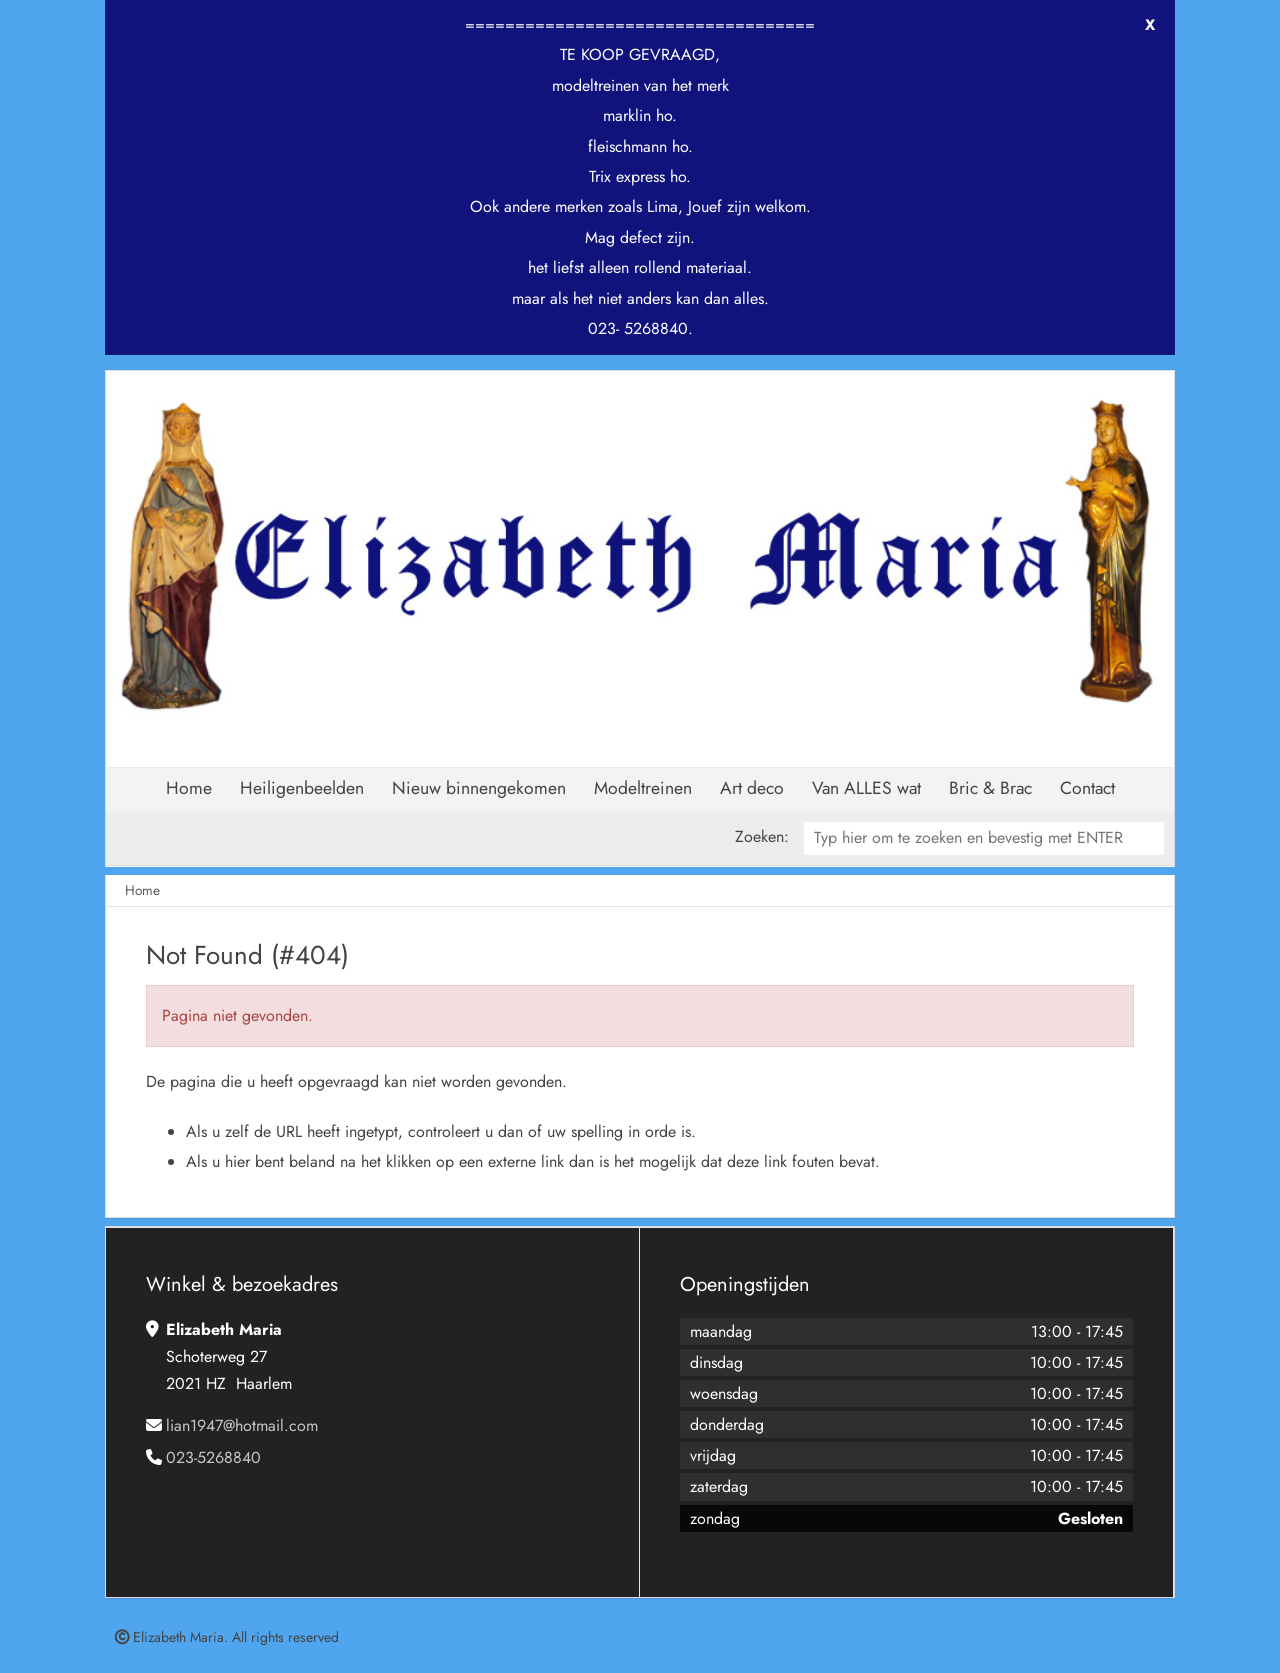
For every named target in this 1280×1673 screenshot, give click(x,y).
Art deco (752, 788)
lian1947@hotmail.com (242, 1425)
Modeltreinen (643, 788)
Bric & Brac (990, 788)
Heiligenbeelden (302, 788)
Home (189, 788)
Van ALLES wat (866, 788)
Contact (1087, 788)
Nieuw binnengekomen (479, 788)
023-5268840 (213, 1457)
